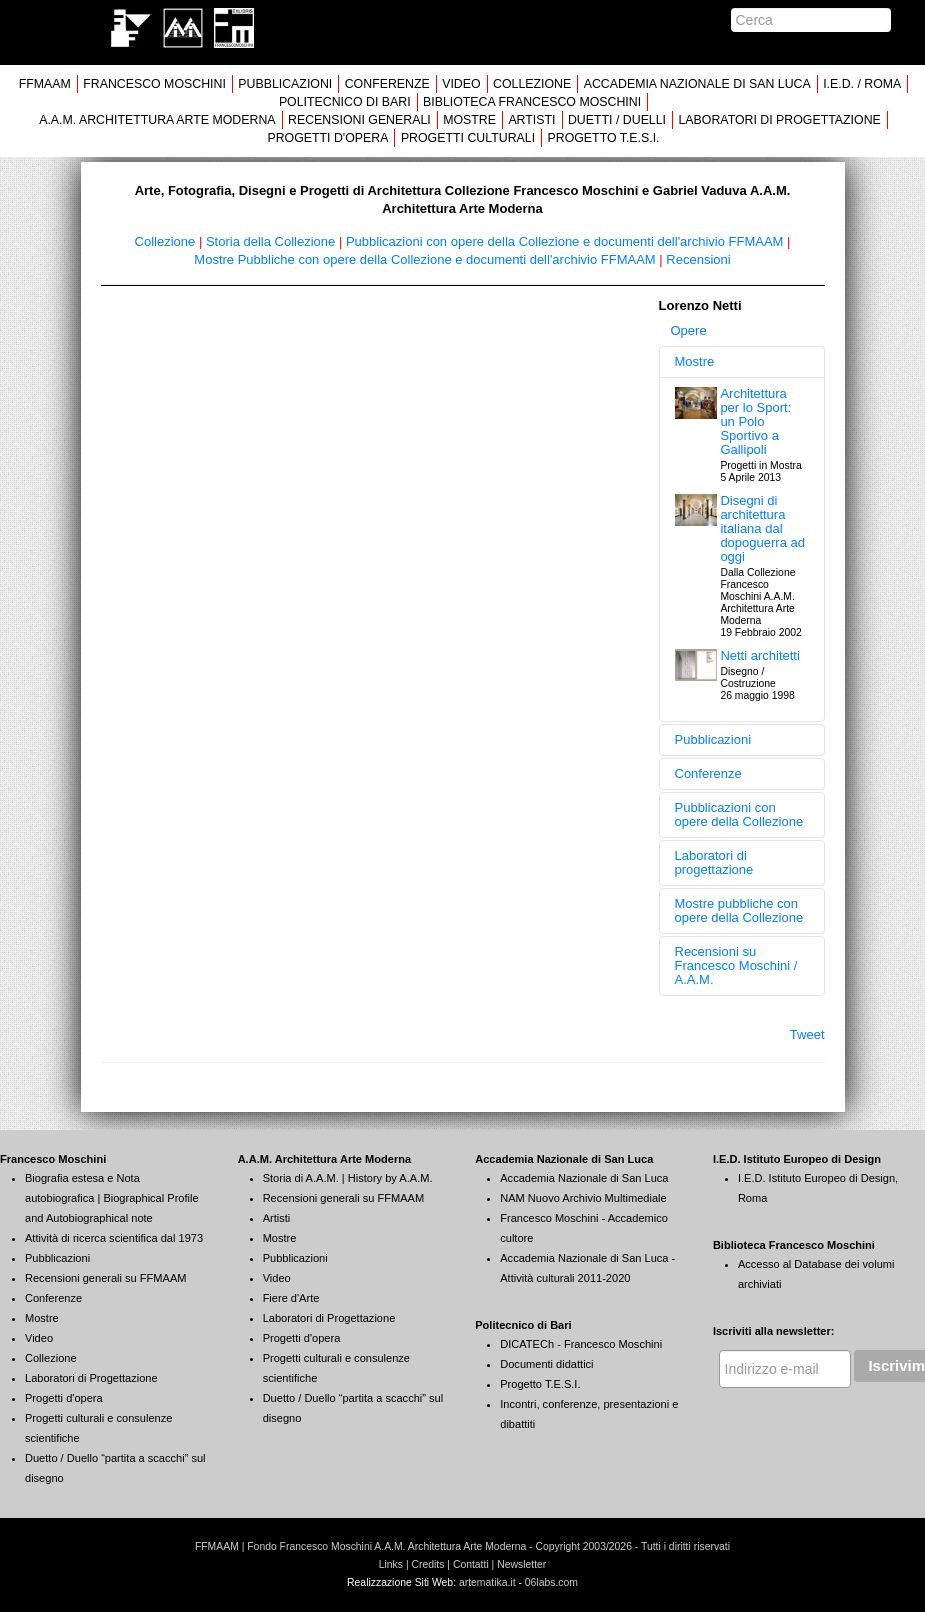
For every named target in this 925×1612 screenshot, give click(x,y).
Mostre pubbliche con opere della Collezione (739, 910)
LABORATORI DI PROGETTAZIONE (779, 120)
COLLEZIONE (532, 84)
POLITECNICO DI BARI (345, 102)
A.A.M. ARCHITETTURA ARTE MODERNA (157, 120)
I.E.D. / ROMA (862, 84)
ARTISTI (531, 120)
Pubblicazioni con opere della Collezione (739, 814)
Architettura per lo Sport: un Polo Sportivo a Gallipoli (755, 421)
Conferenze (708, 773)
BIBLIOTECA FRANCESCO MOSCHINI (532, 102)
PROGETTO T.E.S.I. (604, 138)
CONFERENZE (387, 84)
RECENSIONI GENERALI (359, 120)
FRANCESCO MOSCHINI (154, 84)
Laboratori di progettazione (714, 862)
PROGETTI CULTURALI (468, 138)
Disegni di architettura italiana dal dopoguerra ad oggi (762, 528)
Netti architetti (759, 655)
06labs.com (551, 1582)
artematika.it (487, 1582)
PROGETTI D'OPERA (327, 138)
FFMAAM (45, 84)
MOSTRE (469, 120)
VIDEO (461, 84)
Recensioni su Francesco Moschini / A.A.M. (736, 965)
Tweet (807, 1034)
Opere (689, 330)
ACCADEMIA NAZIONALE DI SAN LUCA (697, 84)
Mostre (695, 361)
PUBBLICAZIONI (285, 84)
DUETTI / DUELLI (617, 120)
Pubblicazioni (713, 739)
